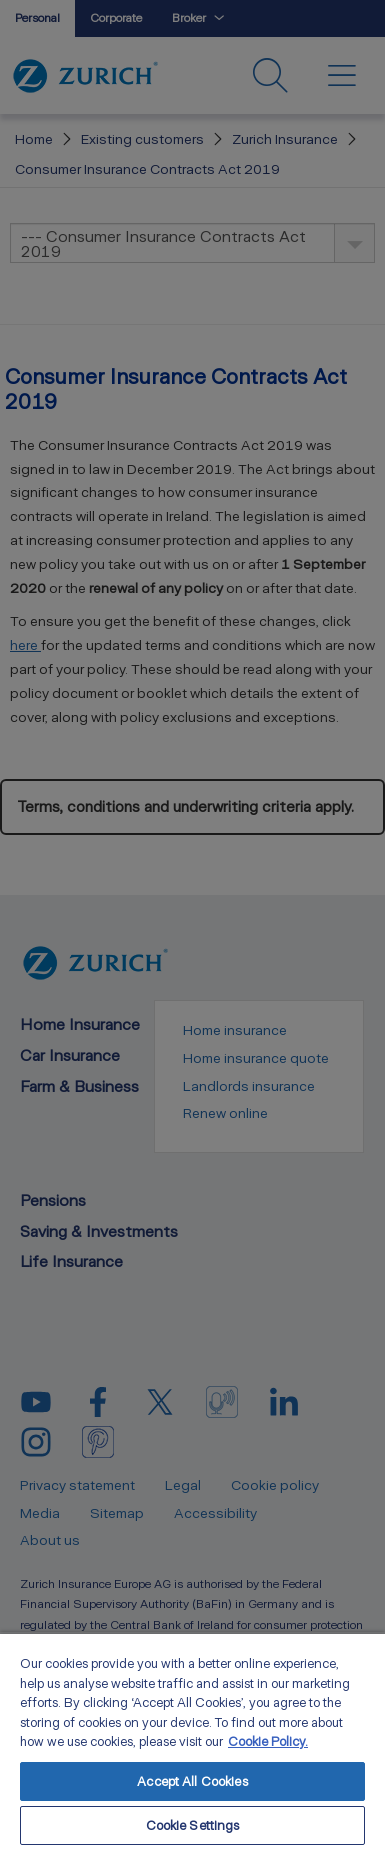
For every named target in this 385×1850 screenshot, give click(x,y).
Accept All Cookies (192, 1781)
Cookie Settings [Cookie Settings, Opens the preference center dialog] (193, 1825)
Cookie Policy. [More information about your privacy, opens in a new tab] (268, 1741)
